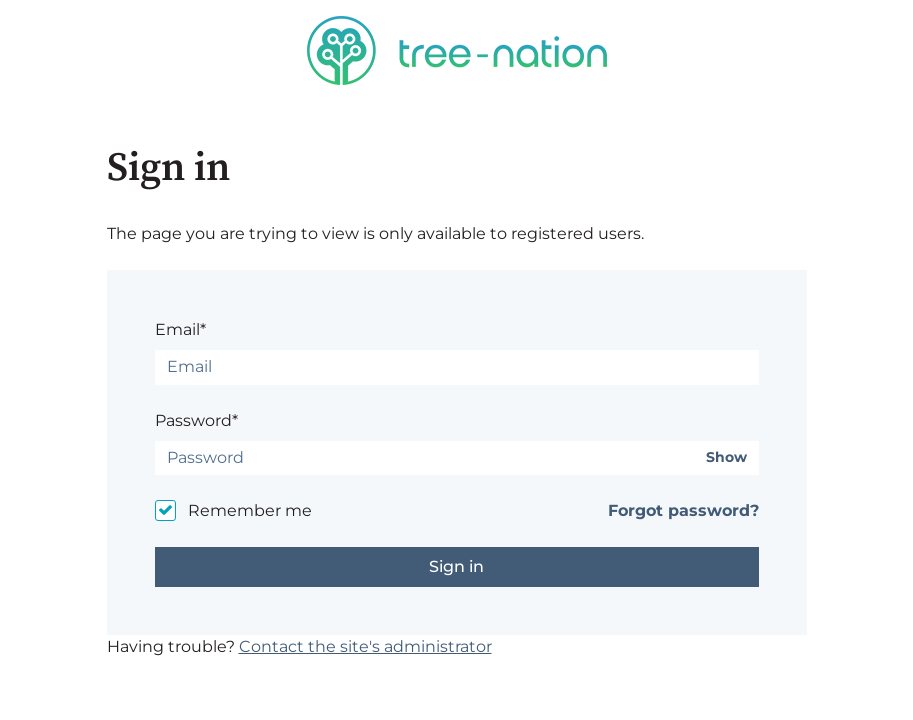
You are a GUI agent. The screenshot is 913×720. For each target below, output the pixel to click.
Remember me (250, 510)
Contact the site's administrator (365, 646)
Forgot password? (683, 510)
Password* (196, 420)
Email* (180, 329)
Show (726, 457)
